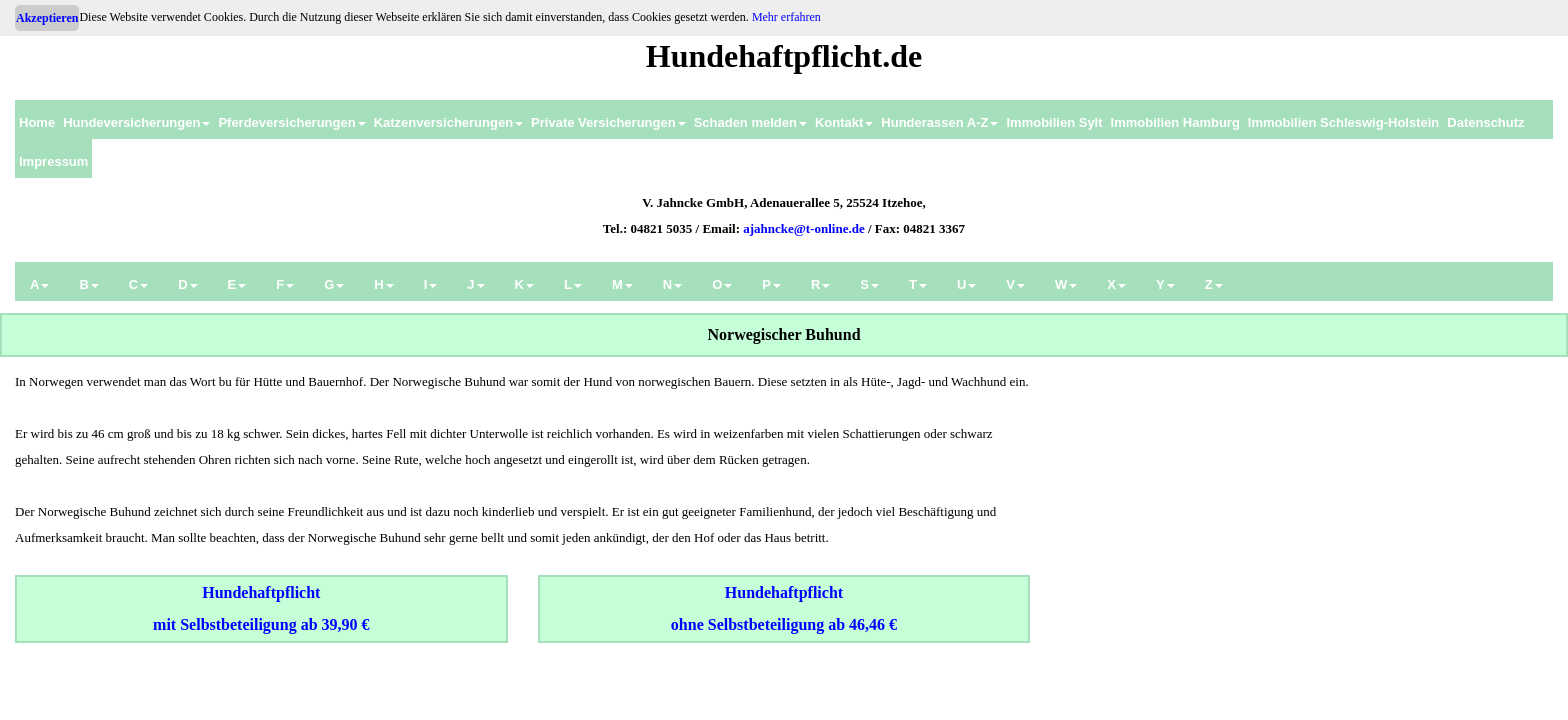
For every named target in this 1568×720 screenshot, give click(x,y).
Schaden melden (750, 122)
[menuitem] (37, 119)
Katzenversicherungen (448, 122)
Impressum (53, 161)
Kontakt (844, 122)
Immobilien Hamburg (1175, 122)
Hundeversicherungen (136, 122)
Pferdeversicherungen (291, 122)
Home (37, 122)
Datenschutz (1485, 122)
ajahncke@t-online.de (804, 228)
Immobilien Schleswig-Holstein (1343, 122)
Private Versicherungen (608, 122)
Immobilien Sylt (1054, 122)
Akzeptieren (47, 18)
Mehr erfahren (786, 17)
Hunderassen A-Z (939, 122)
